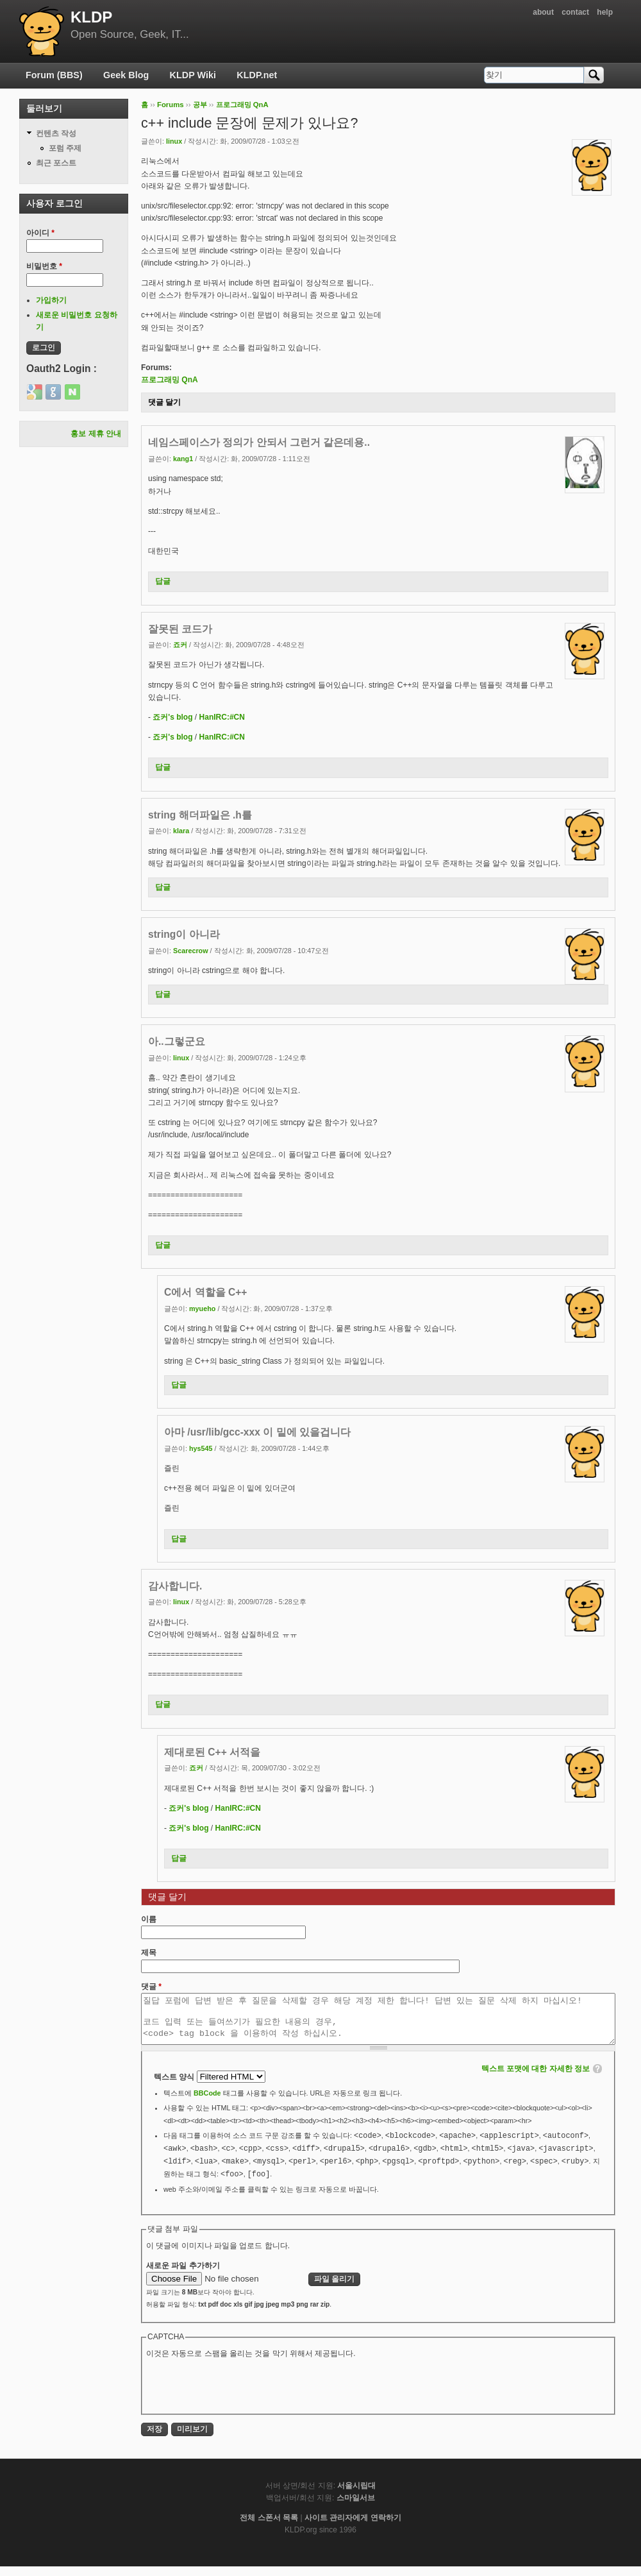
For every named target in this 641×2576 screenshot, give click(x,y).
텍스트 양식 (175, 2086)
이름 (148, 1919)
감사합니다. (175, 1585)
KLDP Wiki (193, 75)
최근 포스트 (56, 162)
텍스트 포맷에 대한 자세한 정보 (535, 2078)
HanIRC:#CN (222, 717)
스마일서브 (356, 2507)
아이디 (40, 232)
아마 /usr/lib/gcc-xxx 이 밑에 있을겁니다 (257, 1432)
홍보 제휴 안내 (96, 433)
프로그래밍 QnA (242, 104)
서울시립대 (356, 2495)
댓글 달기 (164, 402)
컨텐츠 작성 (56, 133)
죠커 (180, 644)
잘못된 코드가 (180, 628)
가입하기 (51, 300)
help (605, 12)
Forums (170, 104)
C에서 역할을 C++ (205, 1292)
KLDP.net (257, 75)
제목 (148, 1952)
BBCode (207, 2102)
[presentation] (243, 2394)
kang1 (183, 458)
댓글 (151, 1986)
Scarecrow (190, 950)
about (543, 12)
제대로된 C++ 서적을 (212, 1752)
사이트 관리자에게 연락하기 (352, 2527)
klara (181, 831)
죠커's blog (172, 717)
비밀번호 (44, 266)
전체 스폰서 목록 (269, 2527)
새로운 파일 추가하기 (183, 2275)
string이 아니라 (184, 934)
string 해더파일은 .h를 (200, 814)
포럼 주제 (65, 148)
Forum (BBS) (54, 75)
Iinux (174, 141)
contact (575, 12)
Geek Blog (126, 75)
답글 (163, 581)
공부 (200, 104)
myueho (202, 1308)
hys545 (201, 1448)
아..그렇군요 (176, 1041)
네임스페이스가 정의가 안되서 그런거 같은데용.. (259, 442)
